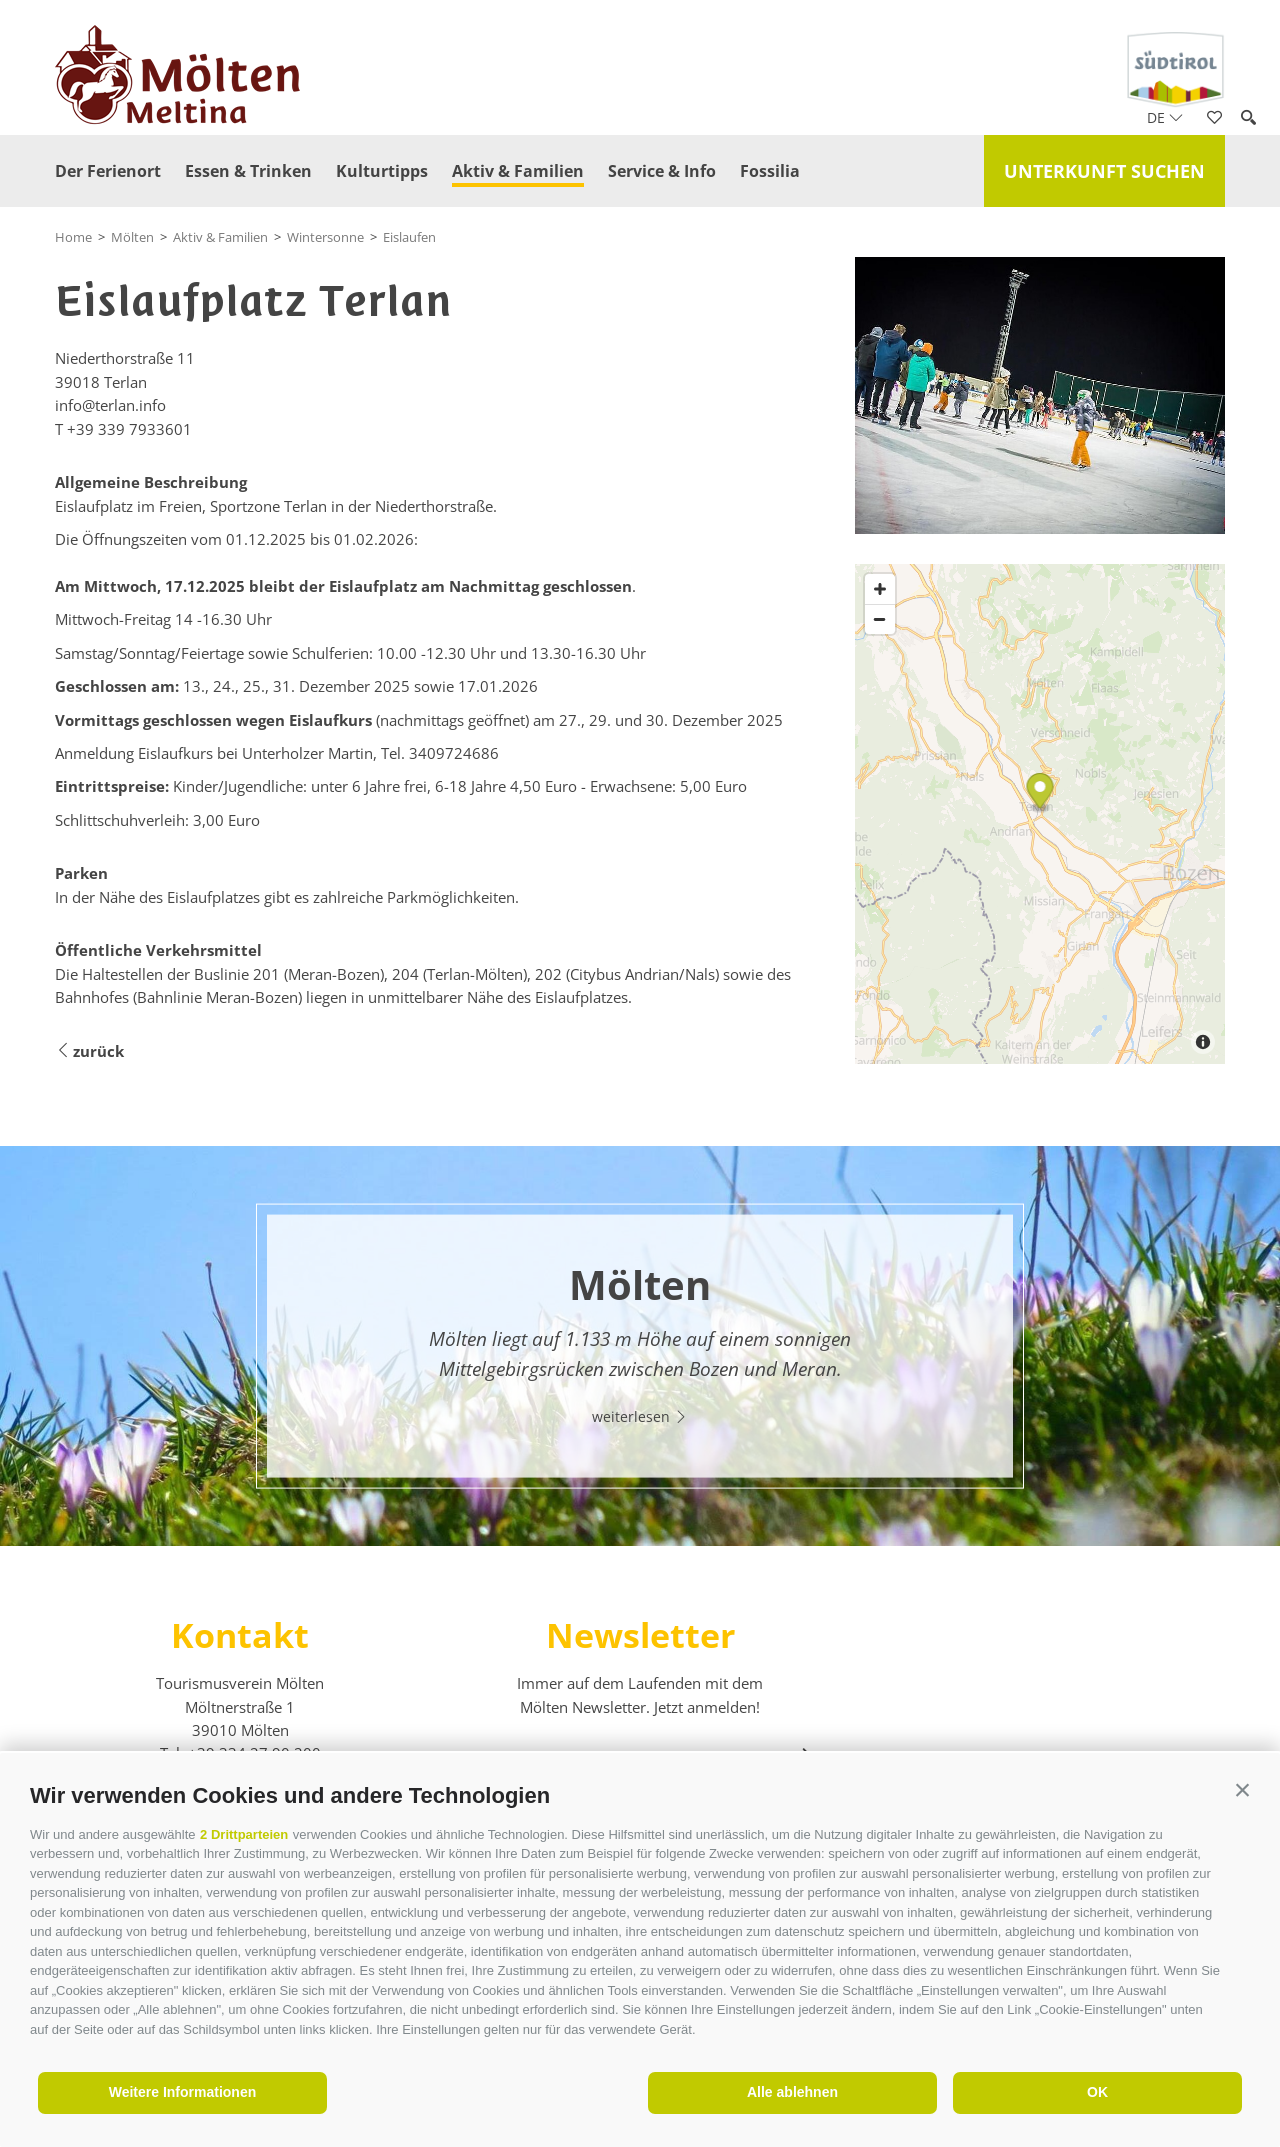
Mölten (132, 237)
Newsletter (640, 1635)
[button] (1242, 1790)
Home (73, 237)
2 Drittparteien (244, 1834)
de (1165, 117)
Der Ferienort (108, 171)
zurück (89, 1051)
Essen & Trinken (248, 171)
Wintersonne (325, 237)
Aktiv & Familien (518, 171)
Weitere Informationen (183, 2092)
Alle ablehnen (792, 2092)
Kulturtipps (382, 171)
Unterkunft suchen (1104, 171)
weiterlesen (640, 1415)
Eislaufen (409, 237)
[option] (640, 1346)
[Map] (1040, 814)
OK (1097, 2092)
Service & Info (662, 171)
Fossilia (770, 171)
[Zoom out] (880, 619)
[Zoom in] (880, 589)
